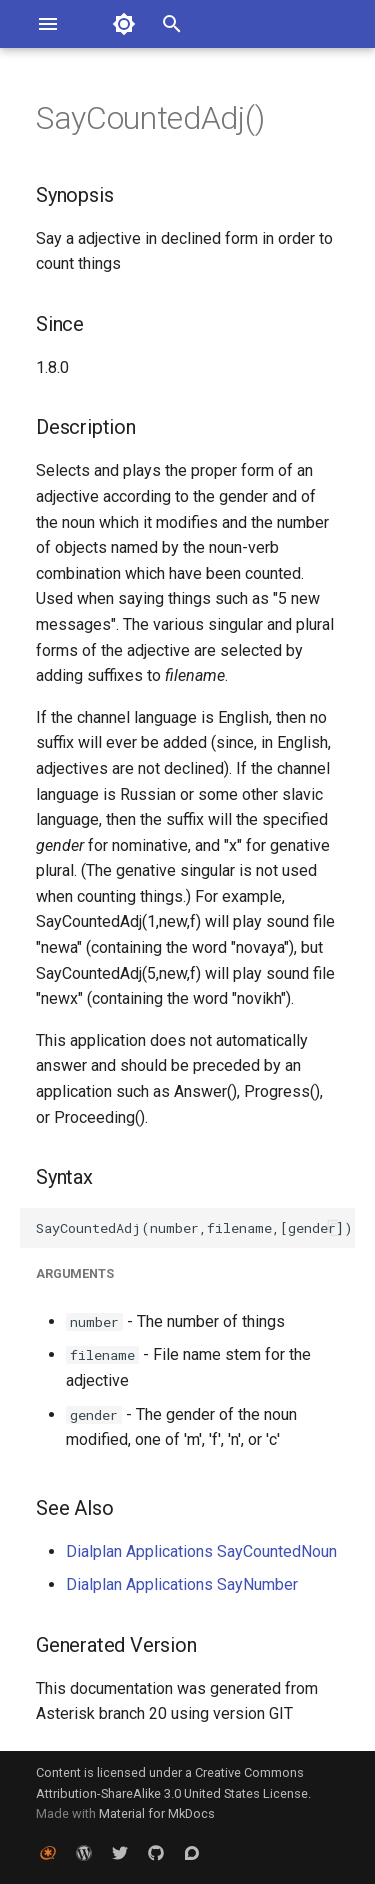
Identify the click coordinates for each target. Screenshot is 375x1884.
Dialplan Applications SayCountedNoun (201, 1551)
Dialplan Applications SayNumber (182, 1584)
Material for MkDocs (157, 1813)
